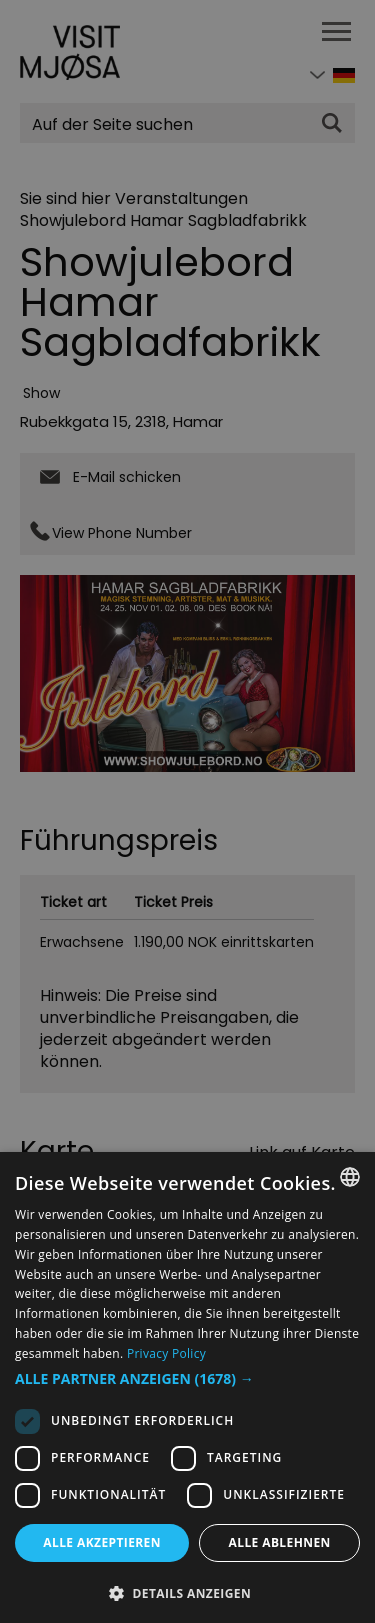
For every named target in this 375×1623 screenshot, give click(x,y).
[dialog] (187, 1387)
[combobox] (350, 1177)
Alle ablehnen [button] (280, 1542)
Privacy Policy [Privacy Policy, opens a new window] (166, 1353)
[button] (187, 1379)
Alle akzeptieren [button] (102, 1542)
